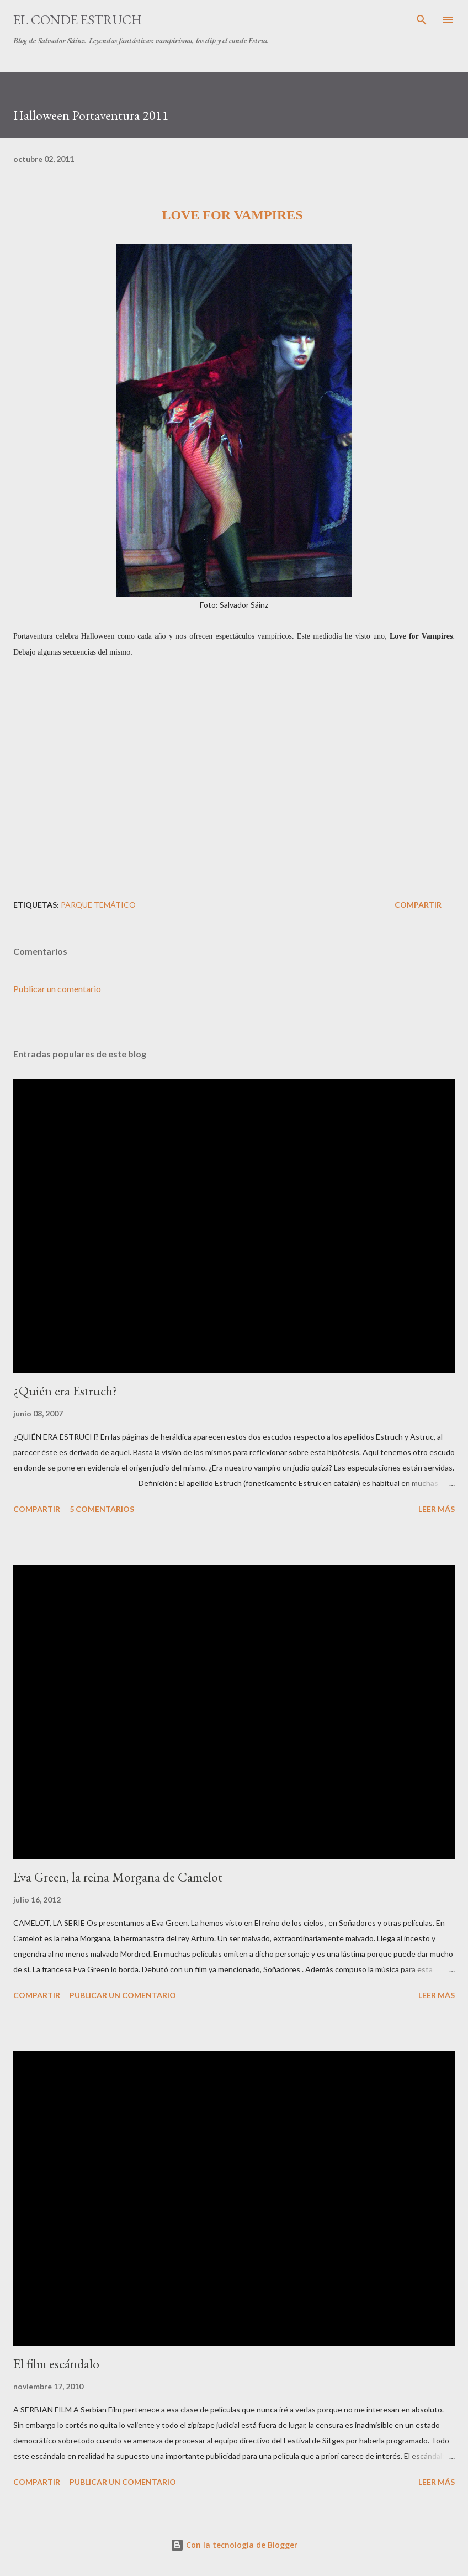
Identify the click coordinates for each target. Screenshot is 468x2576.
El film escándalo (56, 2363)
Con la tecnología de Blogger (234, 2545)
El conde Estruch (77, 19)
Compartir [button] (418, 904)
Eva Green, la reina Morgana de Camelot (117, 1876)
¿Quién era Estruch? (65, 1390)
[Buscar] (421, 20)
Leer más (436, 1509)
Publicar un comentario (57, 988)
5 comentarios (102, 1509)
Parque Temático (98, 904)
